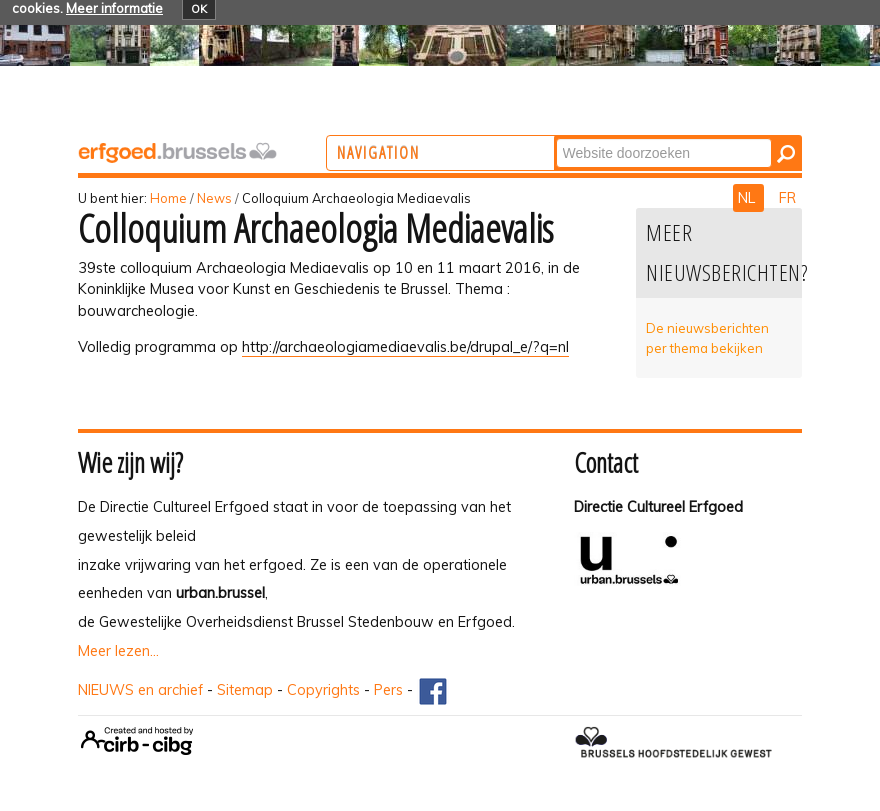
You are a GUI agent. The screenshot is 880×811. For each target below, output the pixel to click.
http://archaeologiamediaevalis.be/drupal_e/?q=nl (405, 347)
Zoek (637, 137)
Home (168, 198)
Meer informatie (114, 8)
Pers (388, 690)
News (214, 198)
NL (748, 198)
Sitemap (245, 690)
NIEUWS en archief (140, 690)
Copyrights (323, 690)
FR (787, 198)
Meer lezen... (118, 651)
